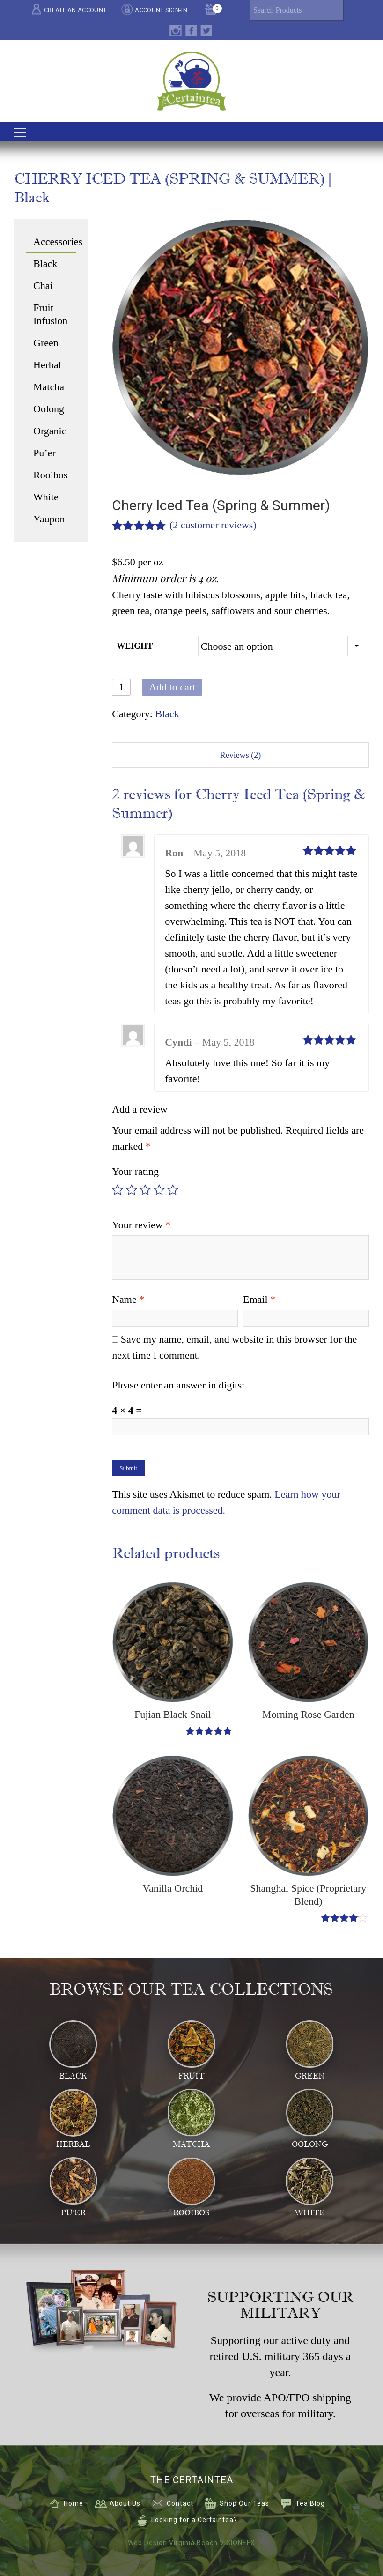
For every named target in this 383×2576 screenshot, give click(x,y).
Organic (49, 431)
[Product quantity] (121, 687)
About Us (125, 2503)
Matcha (48, 387)
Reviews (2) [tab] (240, 755)
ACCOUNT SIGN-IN (161, 10)
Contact (180, 2503)
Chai (43, 285)
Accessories (54, 241)
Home (73, 2503)
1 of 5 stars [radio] (117, 1189)
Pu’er (44, 453)
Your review (141, 1225)
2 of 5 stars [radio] (131, 1189)
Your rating (135, 1171)
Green (46, 343)
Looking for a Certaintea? (194, 2520)
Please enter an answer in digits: (178, 1385)
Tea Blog (310, 2503)
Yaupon (49, 519)
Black (167, 714)
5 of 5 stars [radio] (172, 1189)
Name (128, 1299)
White (46, 497)
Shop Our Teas (244, 2503)
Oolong (48, 409)
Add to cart (172, 687)
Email (259, 1299)
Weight (135, 646)
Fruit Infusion (50, 314)
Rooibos (50, 475)
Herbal (47, 365)
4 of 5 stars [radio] (159, 1189)
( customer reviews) (213, 525)
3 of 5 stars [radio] (145, 1189)
